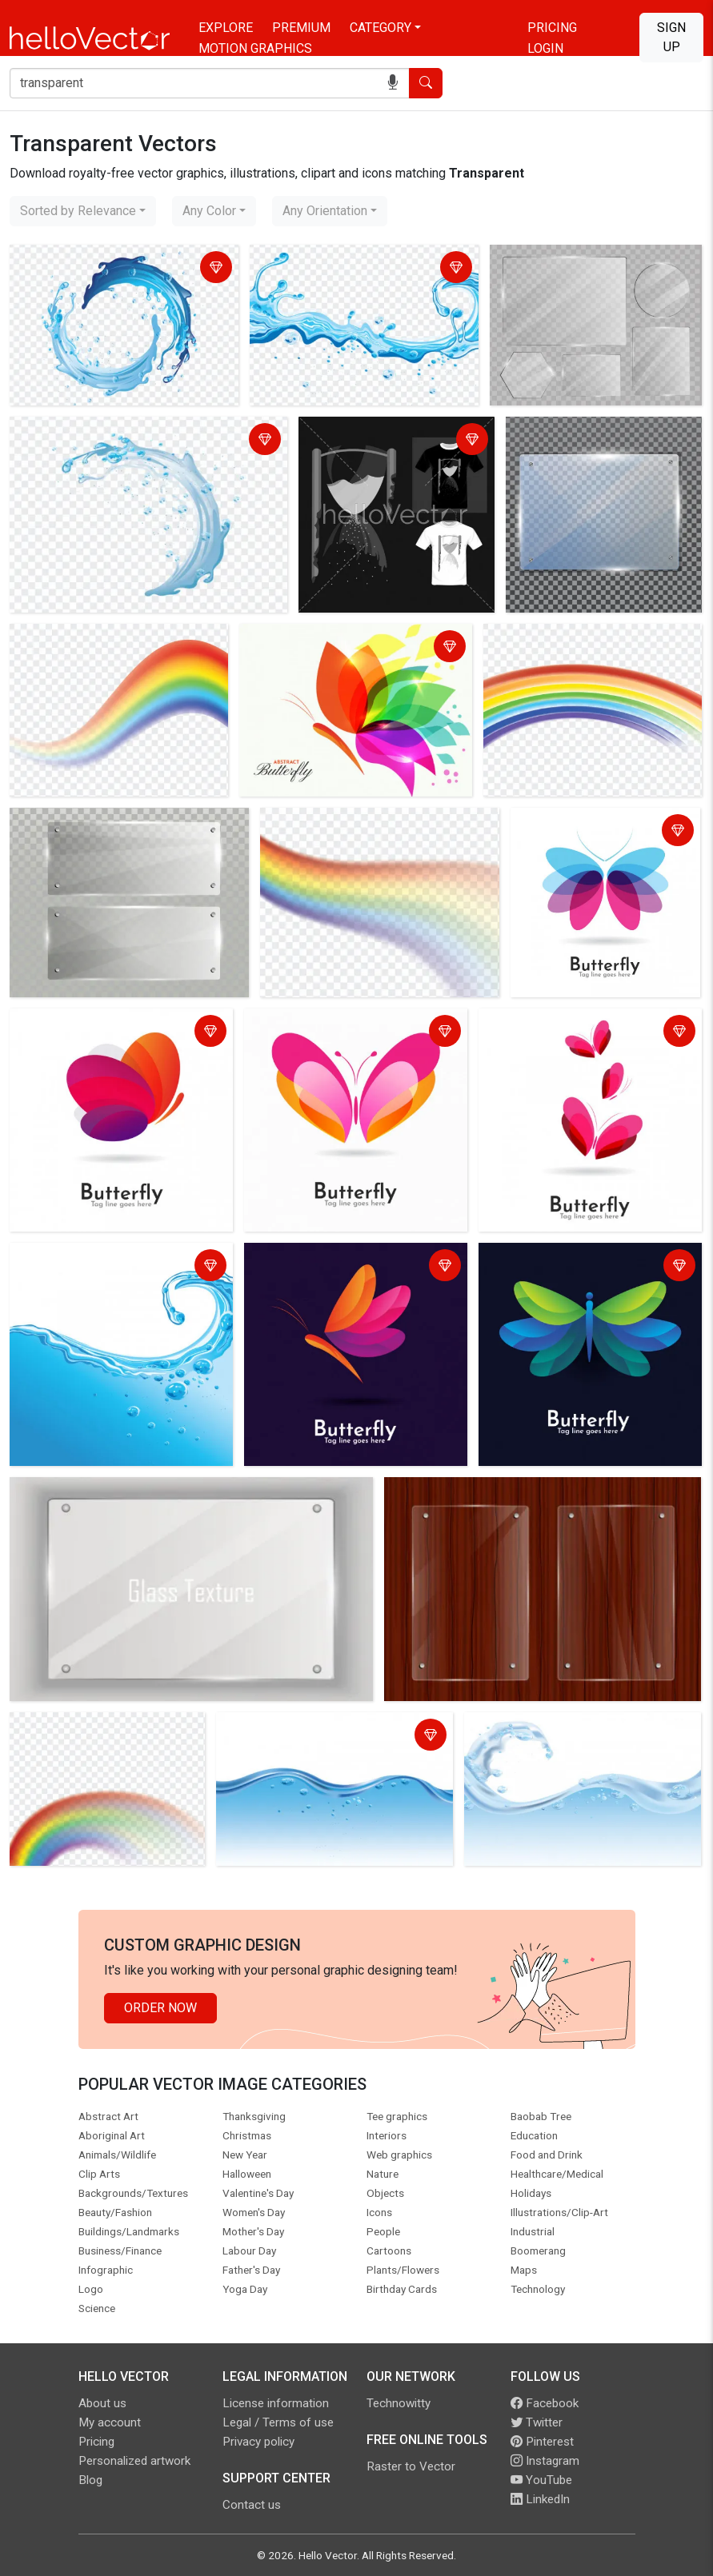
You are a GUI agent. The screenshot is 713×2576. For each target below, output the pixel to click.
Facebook (545, 2403)
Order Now (160, 2007)
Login (545, 48)
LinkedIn (540, 2499)
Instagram (545, 2461)
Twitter (537, 2422)
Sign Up (671, 37)
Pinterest (542, 2441)
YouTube (541, 2480)
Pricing (552, 27)
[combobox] (83, 211)
